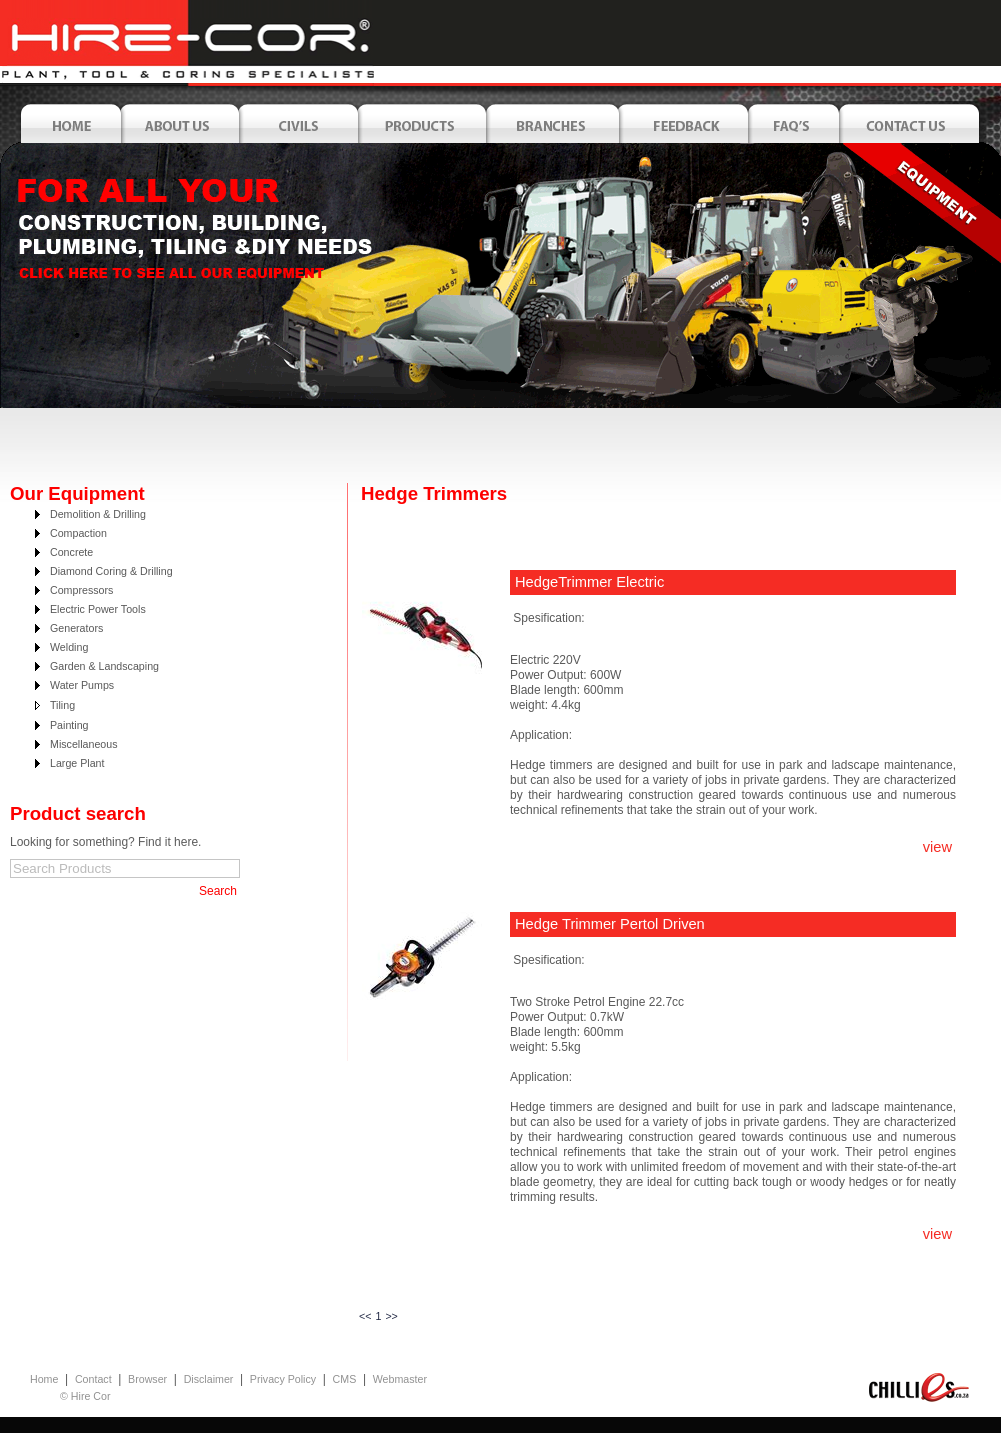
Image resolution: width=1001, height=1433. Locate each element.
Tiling (62, 705)
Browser (147, 1379)
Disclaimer (209, 1379)
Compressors (81, 590)
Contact (93, 1379)
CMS (345, 1379)
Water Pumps (82, 685)
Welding (69, 647)
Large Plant (77, 763)
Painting (69, 725)
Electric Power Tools (98, 609)
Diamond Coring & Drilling (111, 571)
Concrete (71, 552)
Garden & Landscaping (104, 666)
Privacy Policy (283, 1379)
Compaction (78, 533)
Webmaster (400, 1379)
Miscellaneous (84, 744)
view (937, 847)
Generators (76, 628)
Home (44, 1379)
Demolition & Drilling (98, 514)
